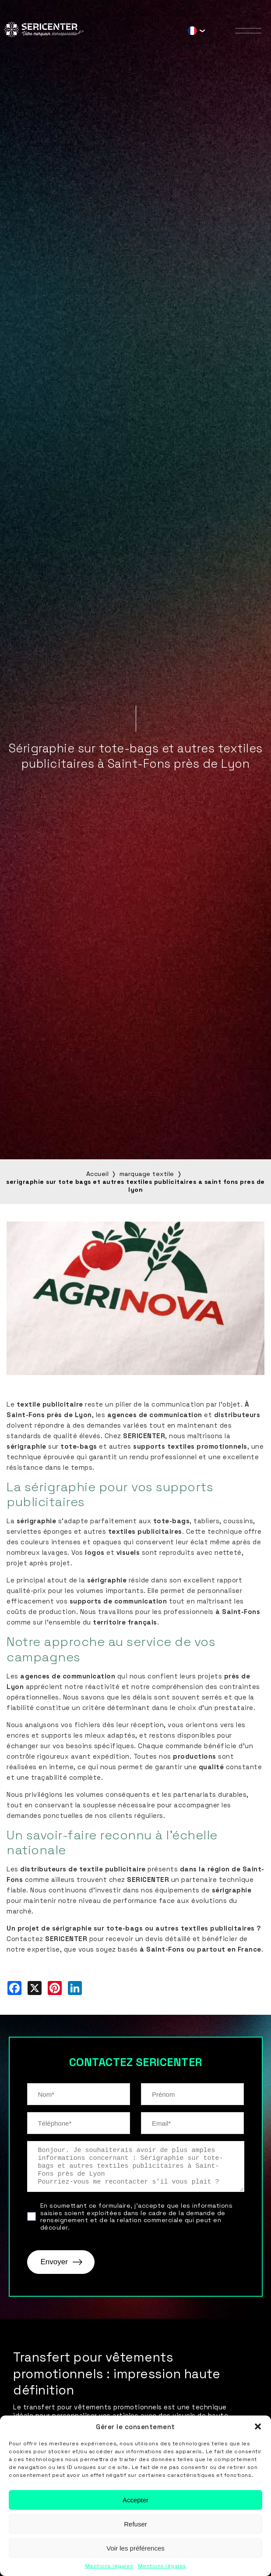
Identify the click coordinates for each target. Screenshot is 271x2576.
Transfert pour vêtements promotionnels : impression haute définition (116, 2373)
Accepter (135, 2500)
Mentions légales (109, 2565)
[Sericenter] (44, 35)
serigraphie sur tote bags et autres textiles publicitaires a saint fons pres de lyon (135, 1186)
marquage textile (147, 1174)
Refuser (135, 2524)
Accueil (97, 1174)
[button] (257, 2426)
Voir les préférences (135, 2548)
